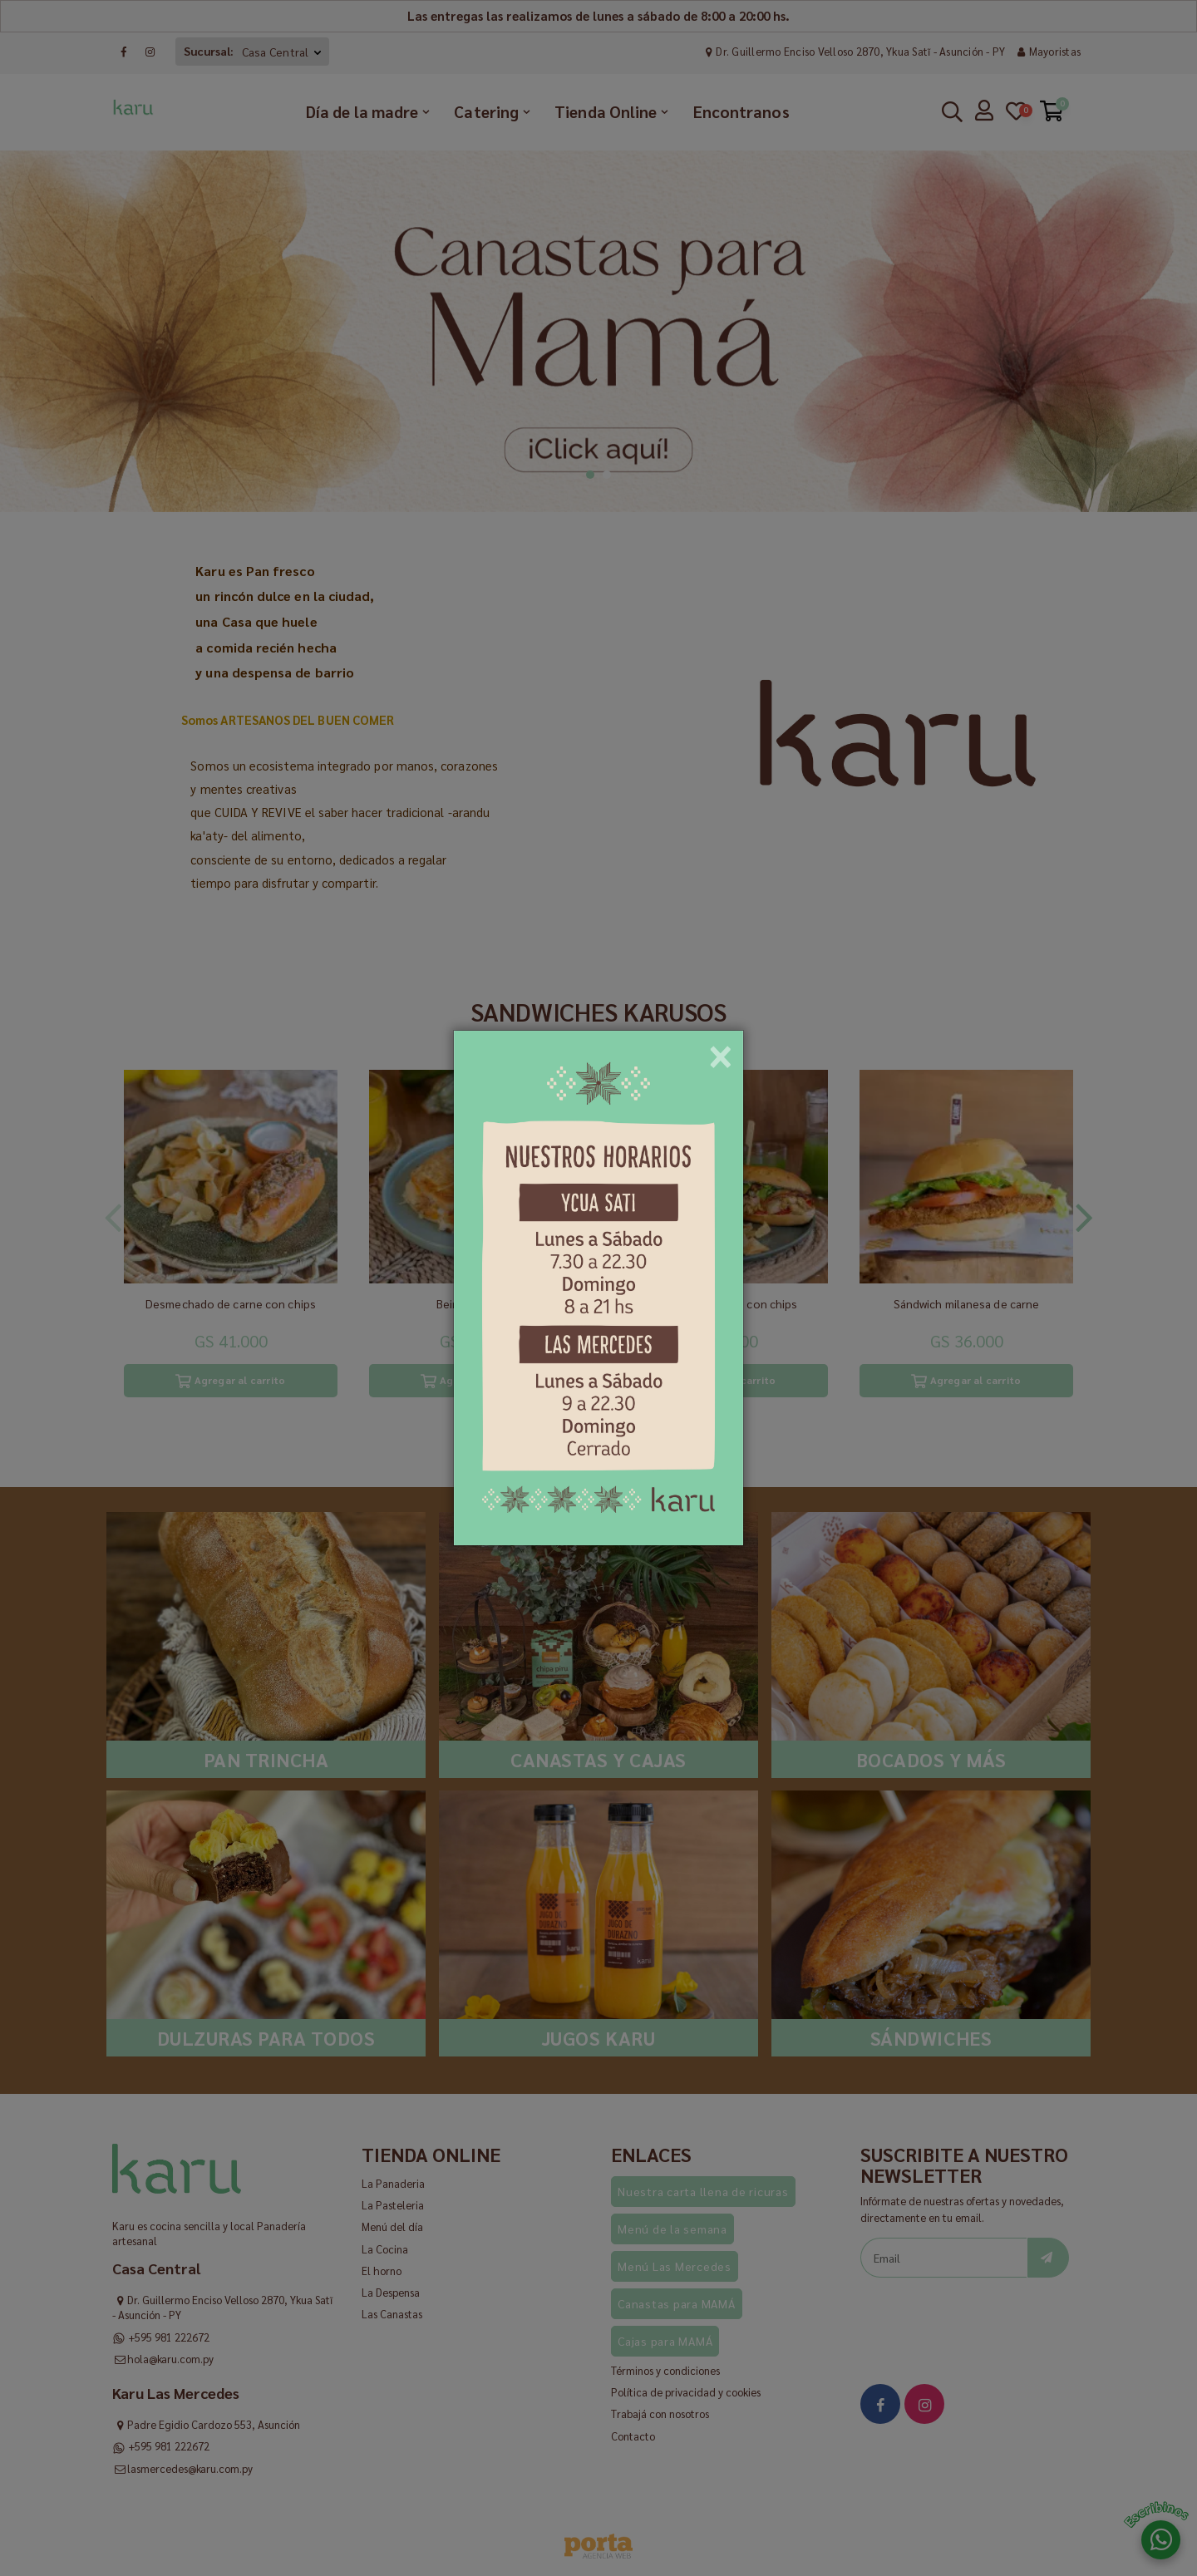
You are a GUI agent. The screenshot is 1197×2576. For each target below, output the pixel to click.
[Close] (720, 1051)
